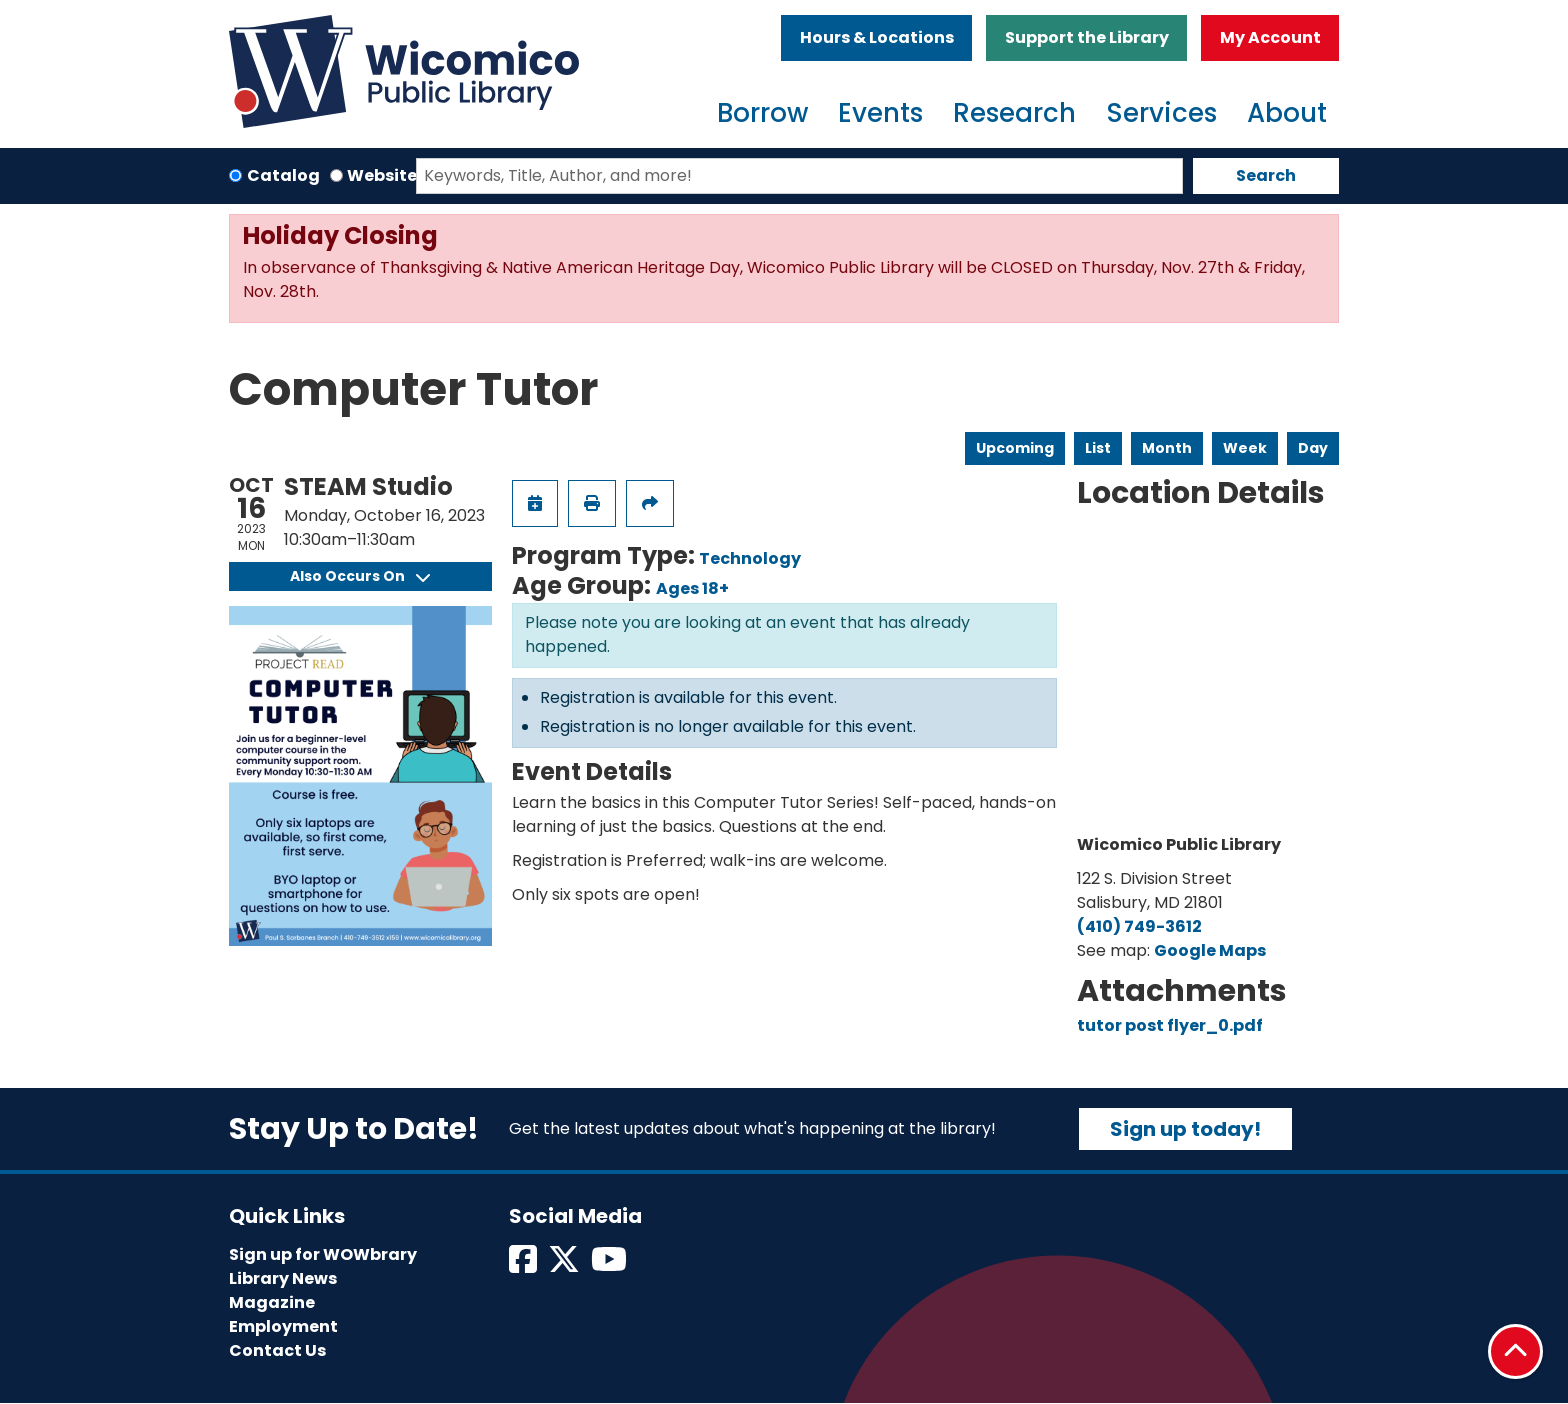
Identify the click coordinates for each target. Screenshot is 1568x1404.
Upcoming (1015, 448)
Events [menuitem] (880, 113)
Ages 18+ (692, 588)
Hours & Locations (877, 37)
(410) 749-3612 (1139, 926)
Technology (750, 558)
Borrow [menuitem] (762, 113)
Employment (283, 1326)
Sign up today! (1185, 1129)
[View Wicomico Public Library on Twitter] (565, 1265)
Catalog (283, 175)
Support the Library (1087, 37)
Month (1167, 448)
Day (1313, 448)
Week (1245, 448)
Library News (283, 1278)
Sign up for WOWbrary (323, 1254)
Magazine (272, 1302)
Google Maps (1210, 950)
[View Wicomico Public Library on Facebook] (524, 1265)
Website (382, 175)
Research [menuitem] (1014, 113)
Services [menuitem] (1161, 113)
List (1098, 448)
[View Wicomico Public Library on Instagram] (610, 1265)
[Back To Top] (1515, 1351)
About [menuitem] (1287, 113)
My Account (1270, 37)
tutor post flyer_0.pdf (1170, 1025)
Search (1266, 175)
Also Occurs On (360, 576)
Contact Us (277, 1350)
